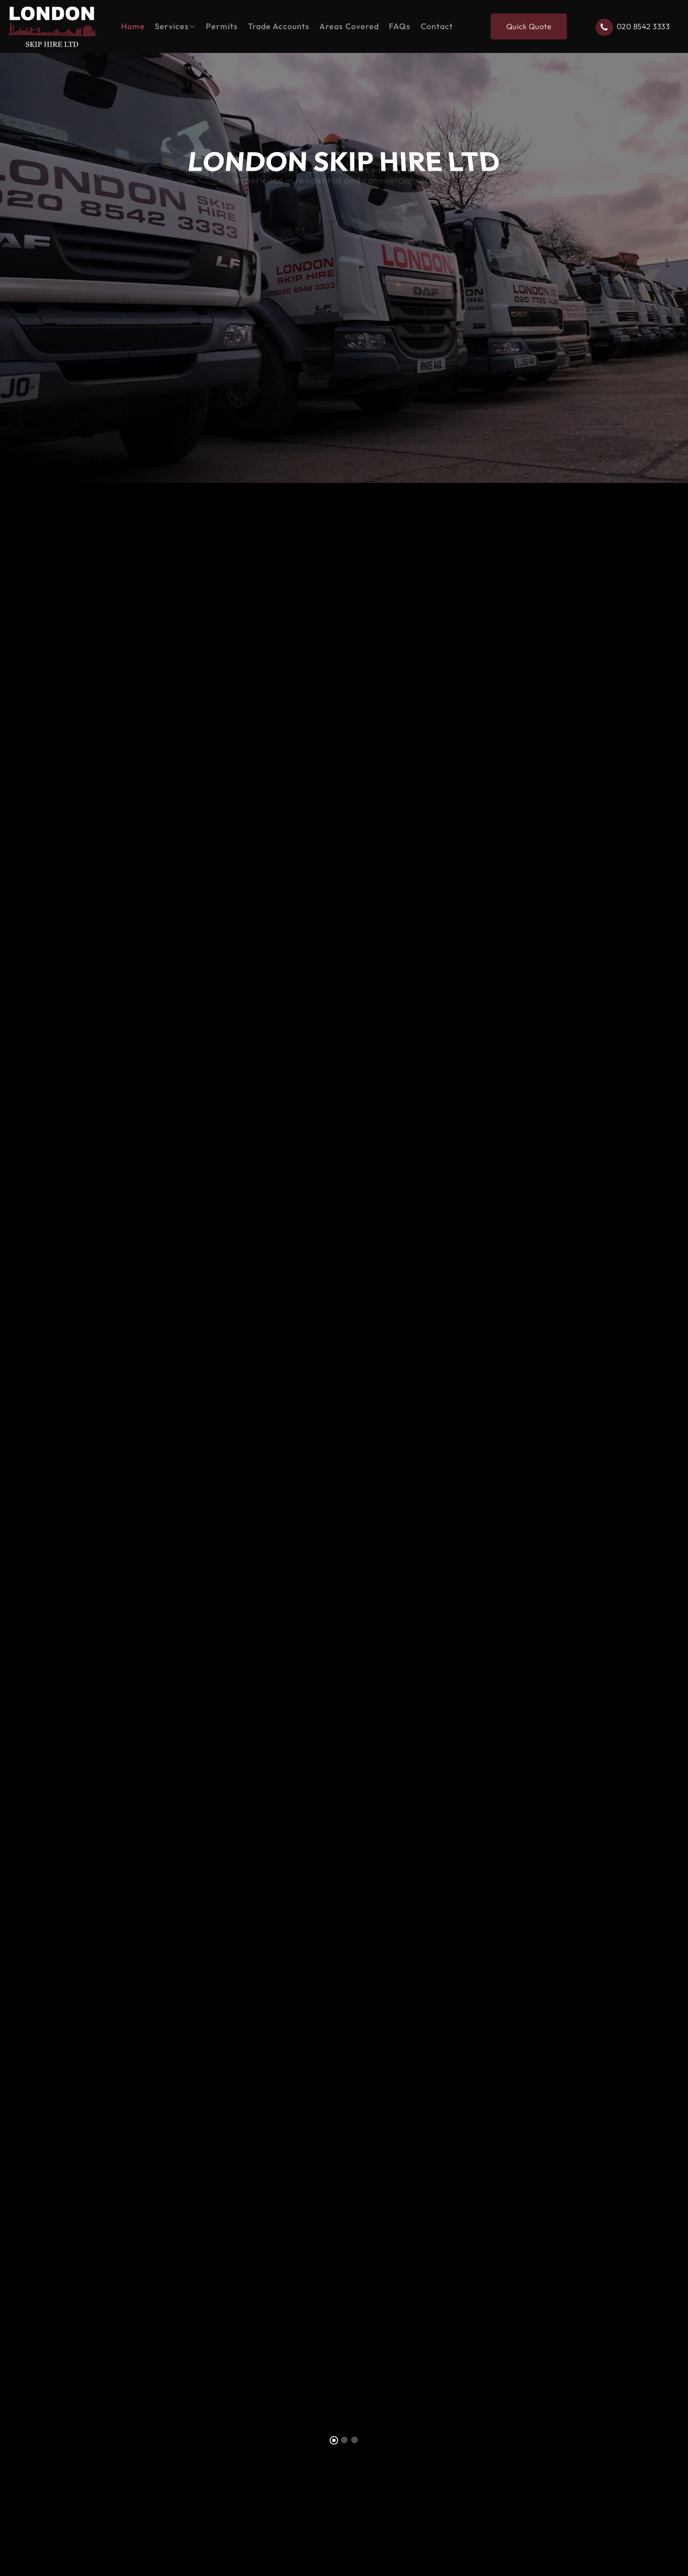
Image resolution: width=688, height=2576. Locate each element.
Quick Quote (529, 26)
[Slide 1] (334, 2440)
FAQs (399, 26)
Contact (437, 26)
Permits (222, 26)
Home (133, 26)
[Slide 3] (354, 2440)
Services (172, 26)
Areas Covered (349, 26)
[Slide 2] (344, 2440)
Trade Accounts (278, 26)
